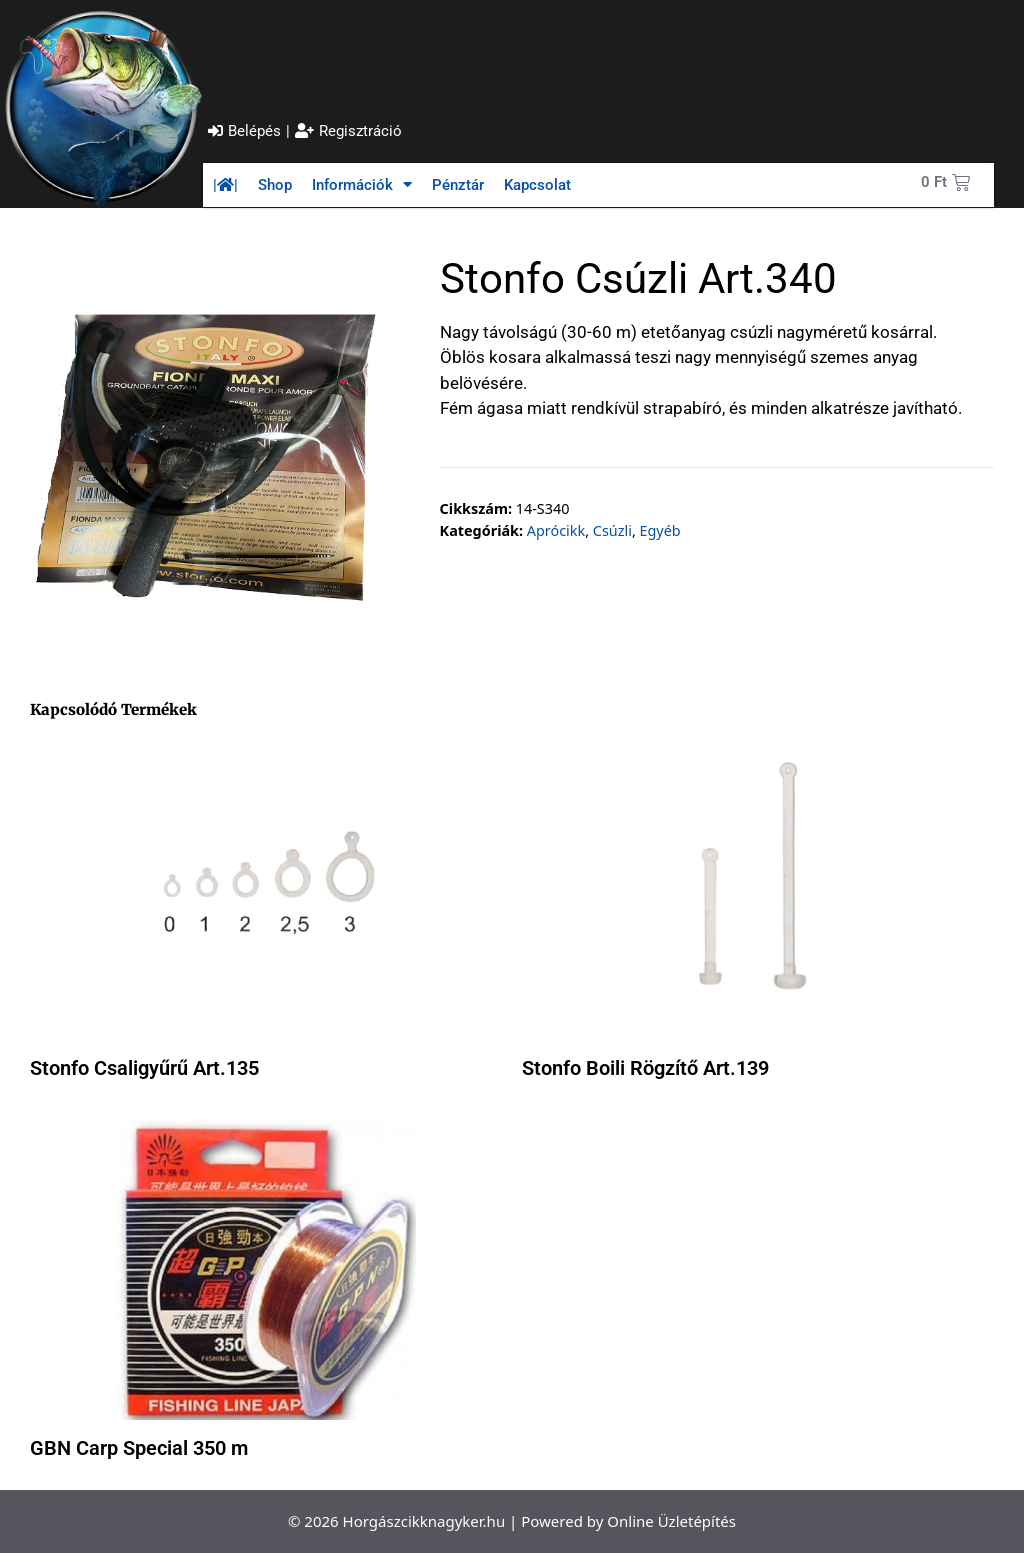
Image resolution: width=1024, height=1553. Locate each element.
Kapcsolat (537, 185)
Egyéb (659, 530)
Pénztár (458, 185)
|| (225, 185)
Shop (275, 185)
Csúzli (612, 530)
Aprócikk (556, 530)
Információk (362, 184)
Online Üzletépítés (671, 1521)
